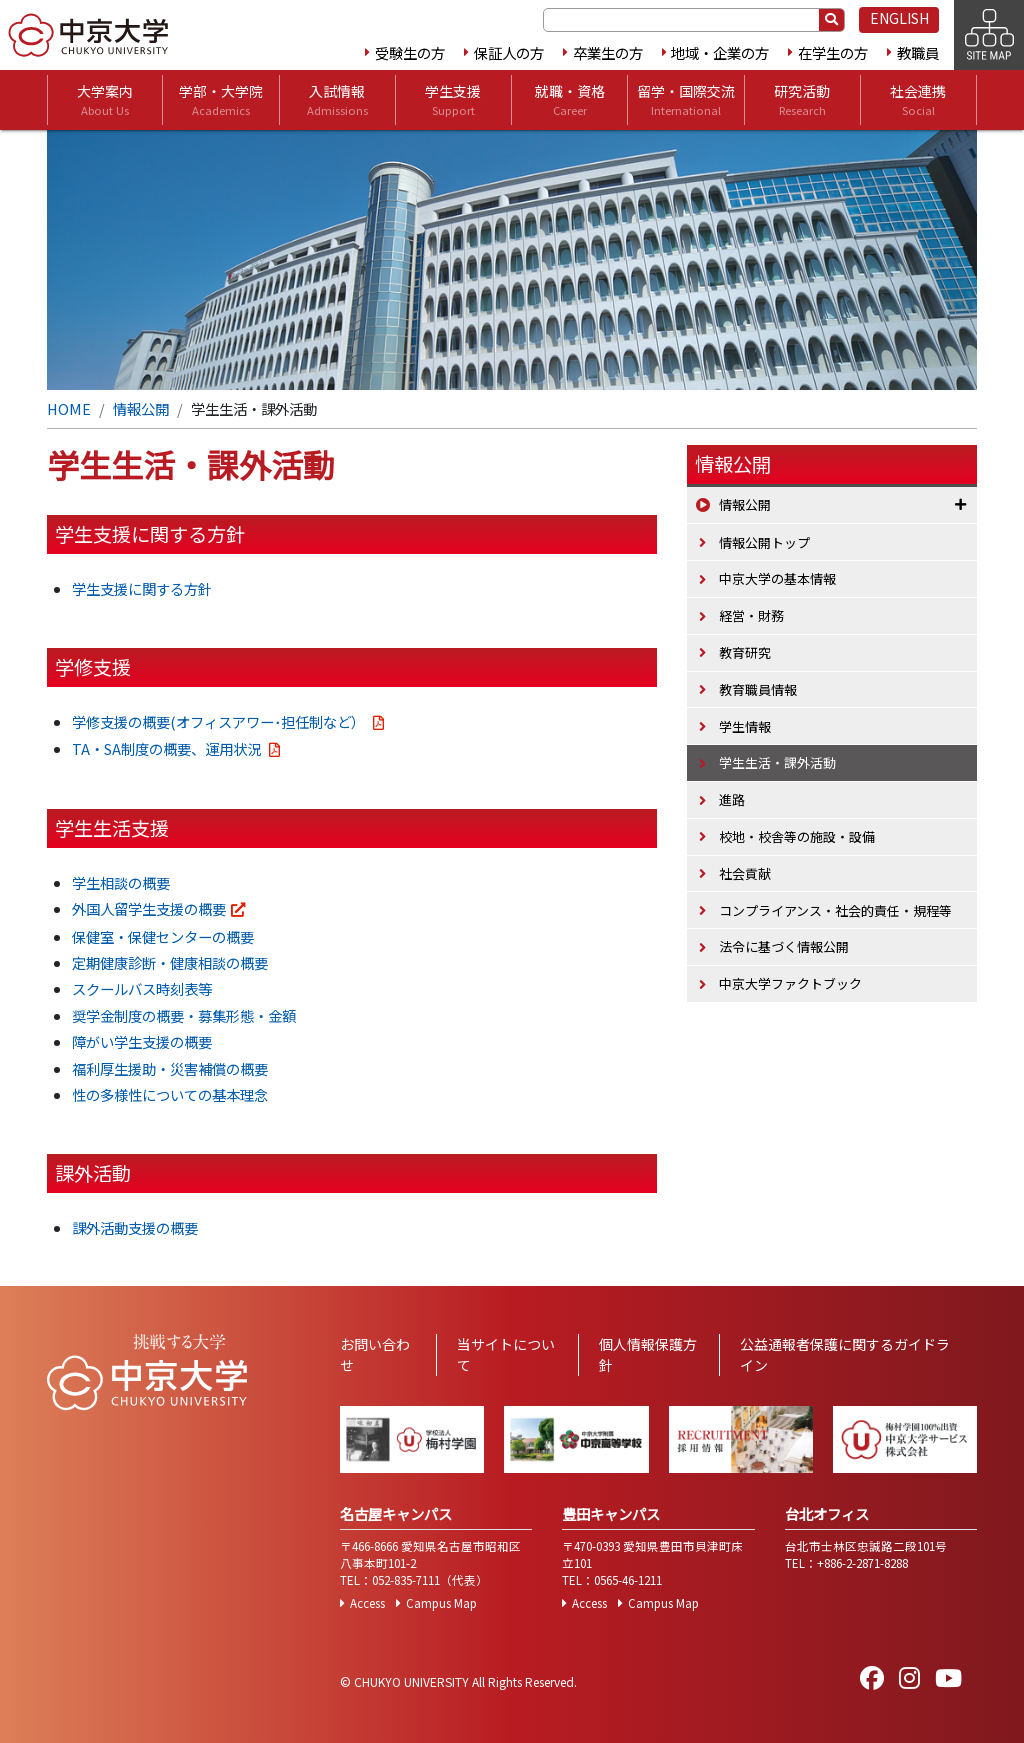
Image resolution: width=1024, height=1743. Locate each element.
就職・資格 (570, 100)
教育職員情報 (758, 689)
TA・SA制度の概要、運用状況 (168, 748)
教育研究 (745, 652)
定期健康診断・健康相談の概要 (170, 962)
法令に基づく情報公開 (784, 946)
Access (367, 1603)
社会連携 (918, 100)
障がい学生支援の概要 (142, 1041)
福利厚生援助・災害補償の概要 (170, 1068)
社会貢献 (745, 873)
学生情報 (745, 726)
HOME (69, 408)
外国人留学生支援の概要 (149, 908)
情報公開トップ (764, 542)
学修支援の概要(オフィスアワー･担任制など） (220, 721)
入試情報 (337, 100)
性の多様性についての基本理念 (170, 1094)
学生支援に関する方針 (142, 588)
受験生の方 (410, 52)
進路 (732, 799)
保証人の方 (509, 52)
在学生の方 (833, 52)
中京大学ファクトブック (790, 983)
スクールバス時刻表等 (142, 988)
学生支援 (453, 100)
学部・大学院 (221, 100)
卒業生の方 (608, 52)
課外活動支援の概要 (135, 1227)
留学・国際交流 (686, 100)
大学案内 (105, 100)
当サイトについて (506, 1354)
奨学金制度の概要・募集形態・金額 (184, 1015)
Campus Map (441, 1603)
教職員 (918, 52)
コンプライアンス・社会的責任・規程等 (835, 910)
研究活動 (802, 100)
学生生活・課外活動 (777, 762)
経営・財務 (751, 615)
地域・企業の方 (720, 52)
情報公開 (141, 408)
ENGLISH (899, 18)
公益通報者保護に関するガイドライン (845, 1354)
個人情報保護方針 (648, 1354)
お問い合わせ (375, 1354)
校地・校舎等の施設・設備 (797, 836)
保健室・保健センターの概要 (163, 936)
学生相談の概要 (121, 882)
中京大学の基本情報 (777, 578)
